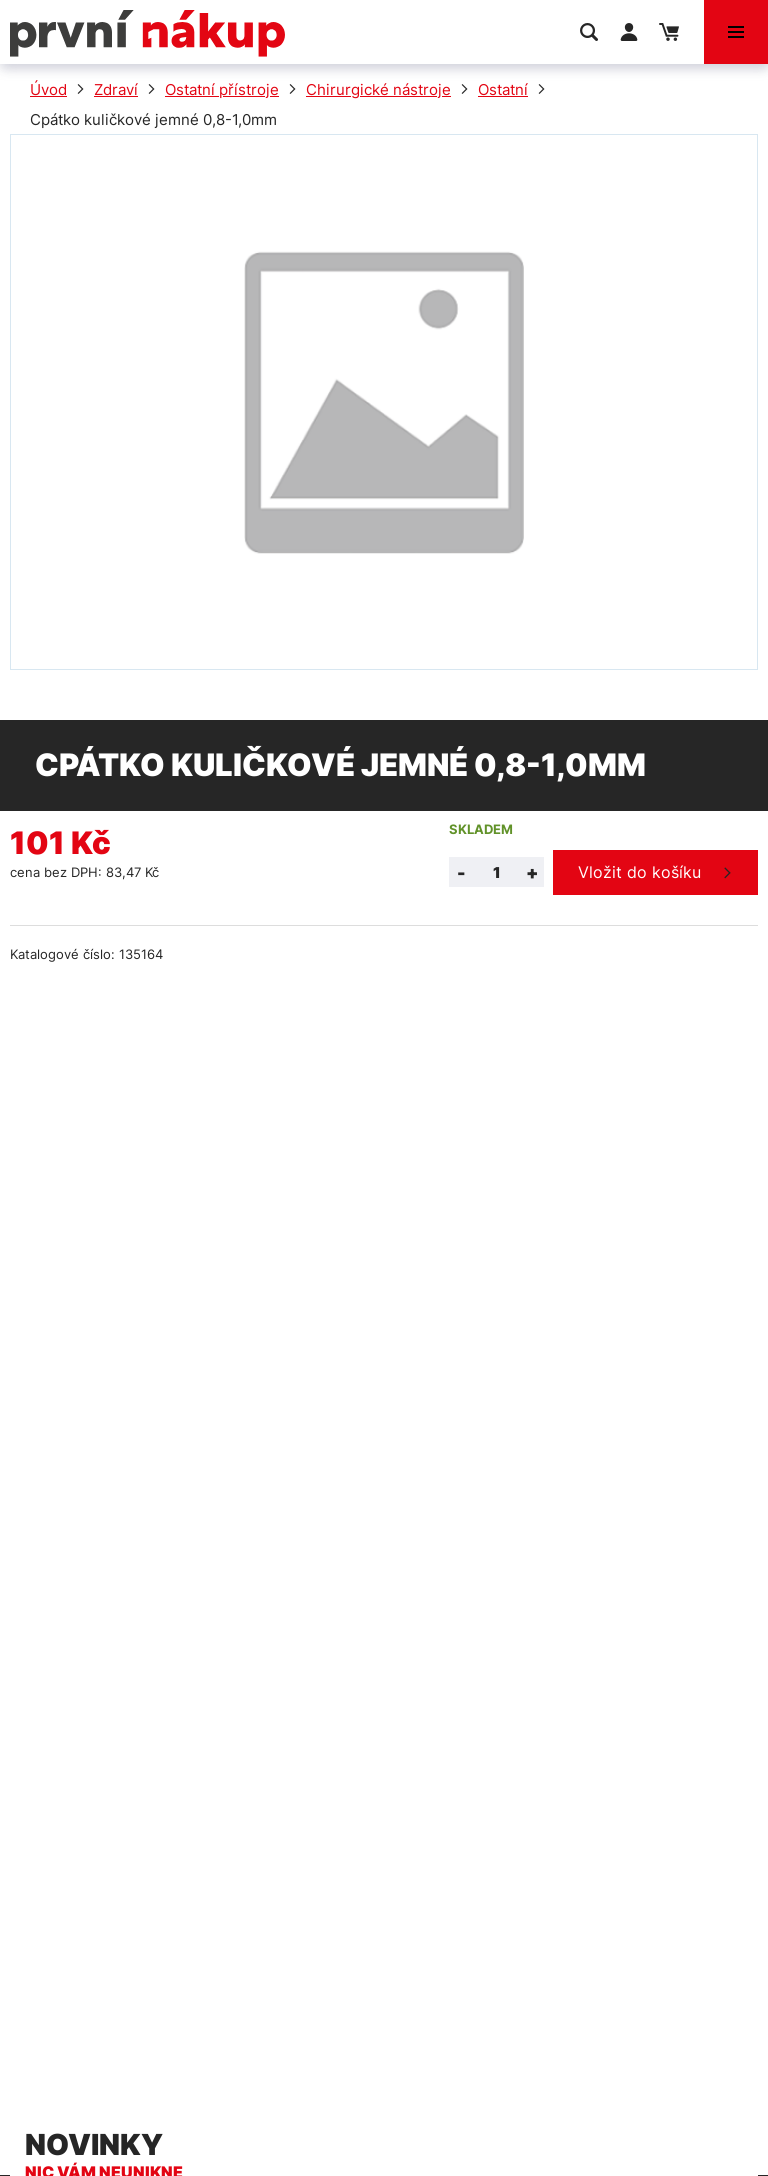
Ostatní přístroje (222, 89)
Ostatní (503, 89)
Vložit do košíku (639, 872)
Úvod (48, 89)
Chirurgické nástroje (378, 89)
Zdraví (116, 89)
